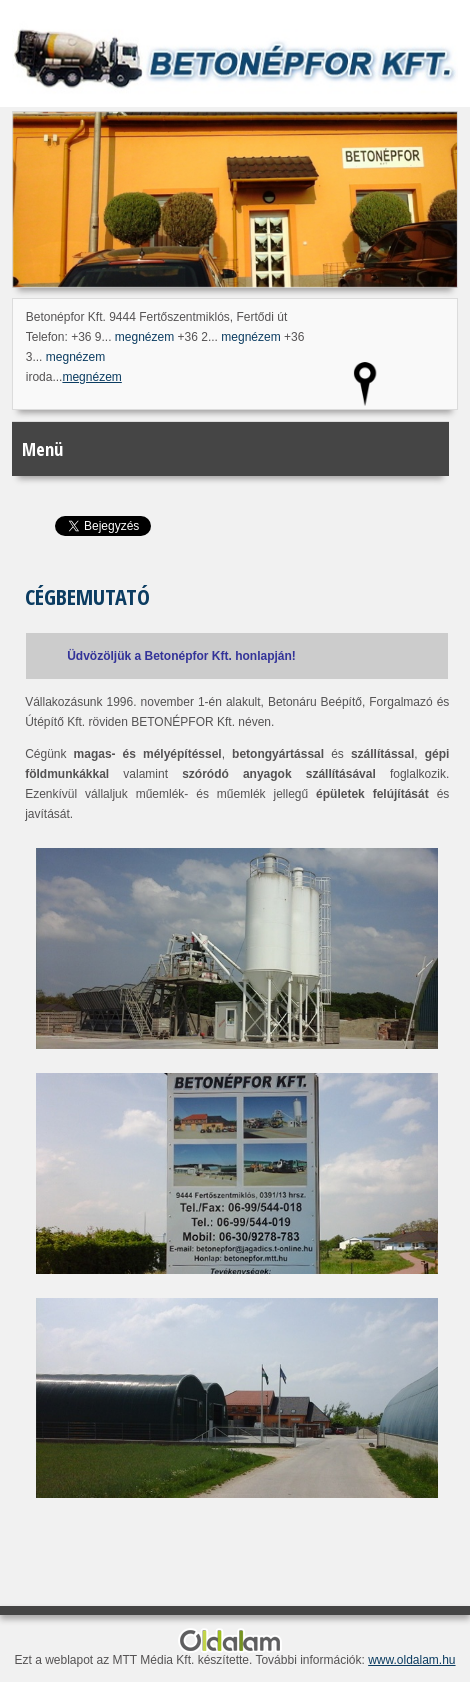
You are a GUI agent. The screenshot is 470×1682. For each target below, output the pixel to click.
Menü (42, 449)
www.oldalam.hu (411, 1660)
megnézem (144, 337)
